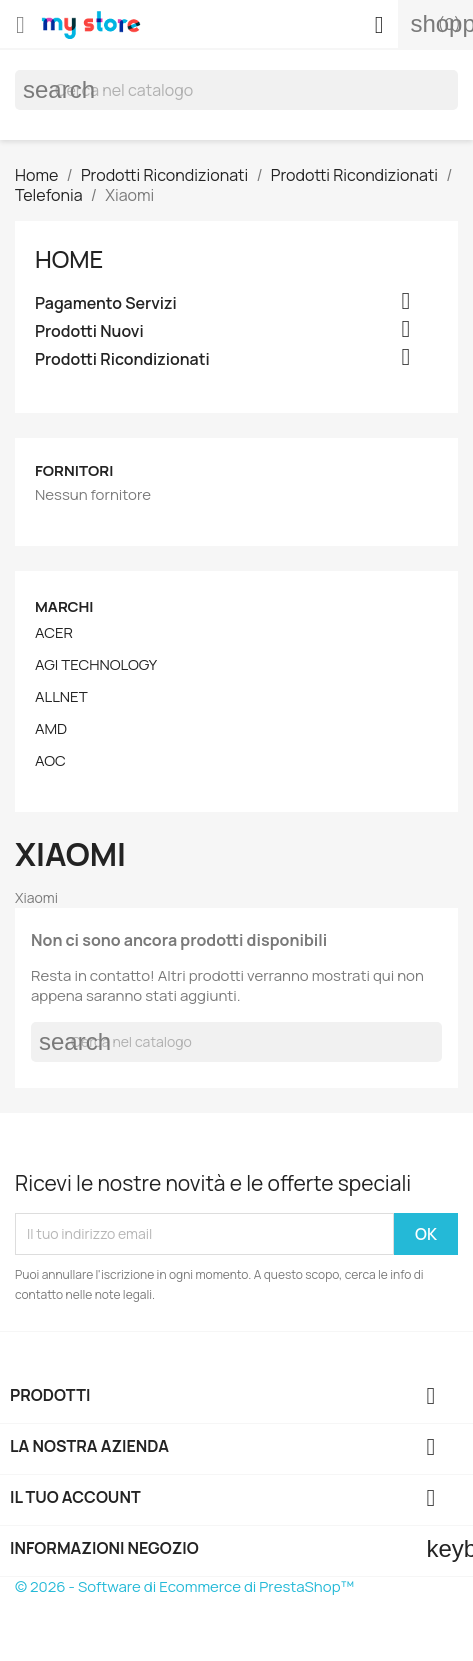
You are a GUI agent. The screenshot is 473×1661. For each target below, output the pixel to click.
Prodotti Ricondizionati (122, 359)
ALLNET (61, 697)
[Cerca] (236, 90)
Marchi (64, 606)
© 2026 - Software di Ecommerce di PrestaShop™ (184, 1586)
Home (69, 258)
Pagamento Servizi (106, 303)
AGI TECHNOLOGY (96, 665)
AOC (50, 761)
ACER (54, 633)
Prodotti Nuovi (89, 331)
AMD (51, 729)
